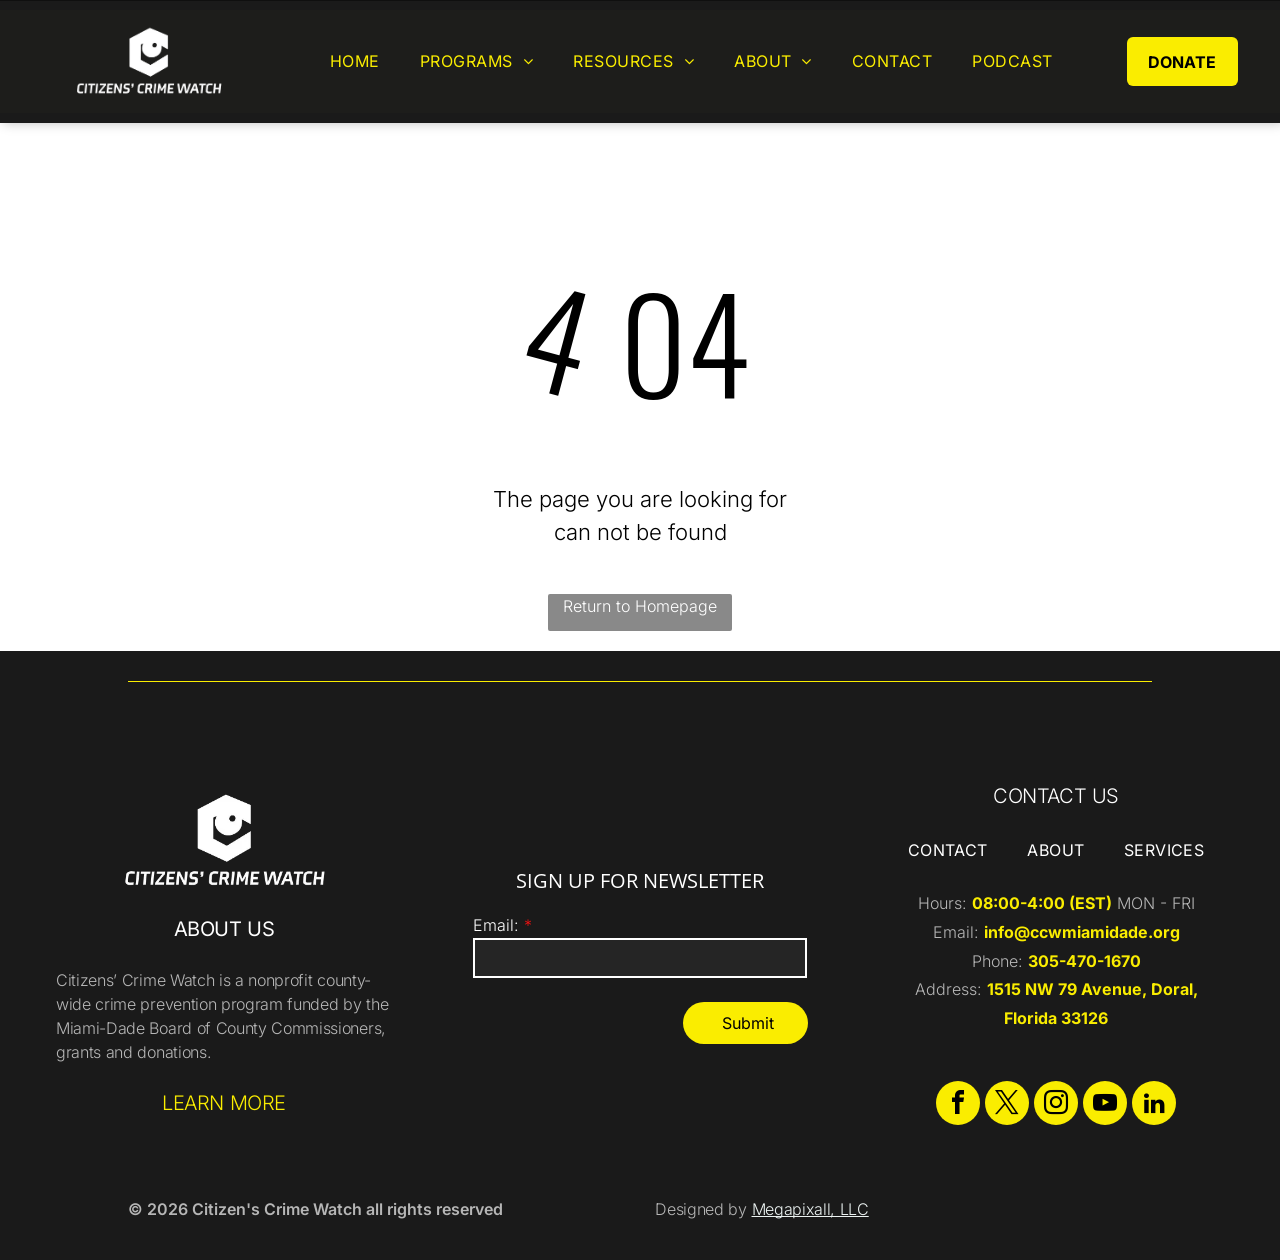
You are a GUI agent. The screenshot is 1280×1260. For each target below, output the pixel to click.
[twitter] (1007, 1105)
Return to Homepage (640, 606)
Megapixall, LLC (810, 1209)
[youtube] (1105, 1105)
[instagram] (1056, 1105)
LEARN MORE (224, 1103)
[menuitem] (355, 61)
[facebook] (958, 1105)
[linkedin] (1154, 1105)
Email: (496, 925)
